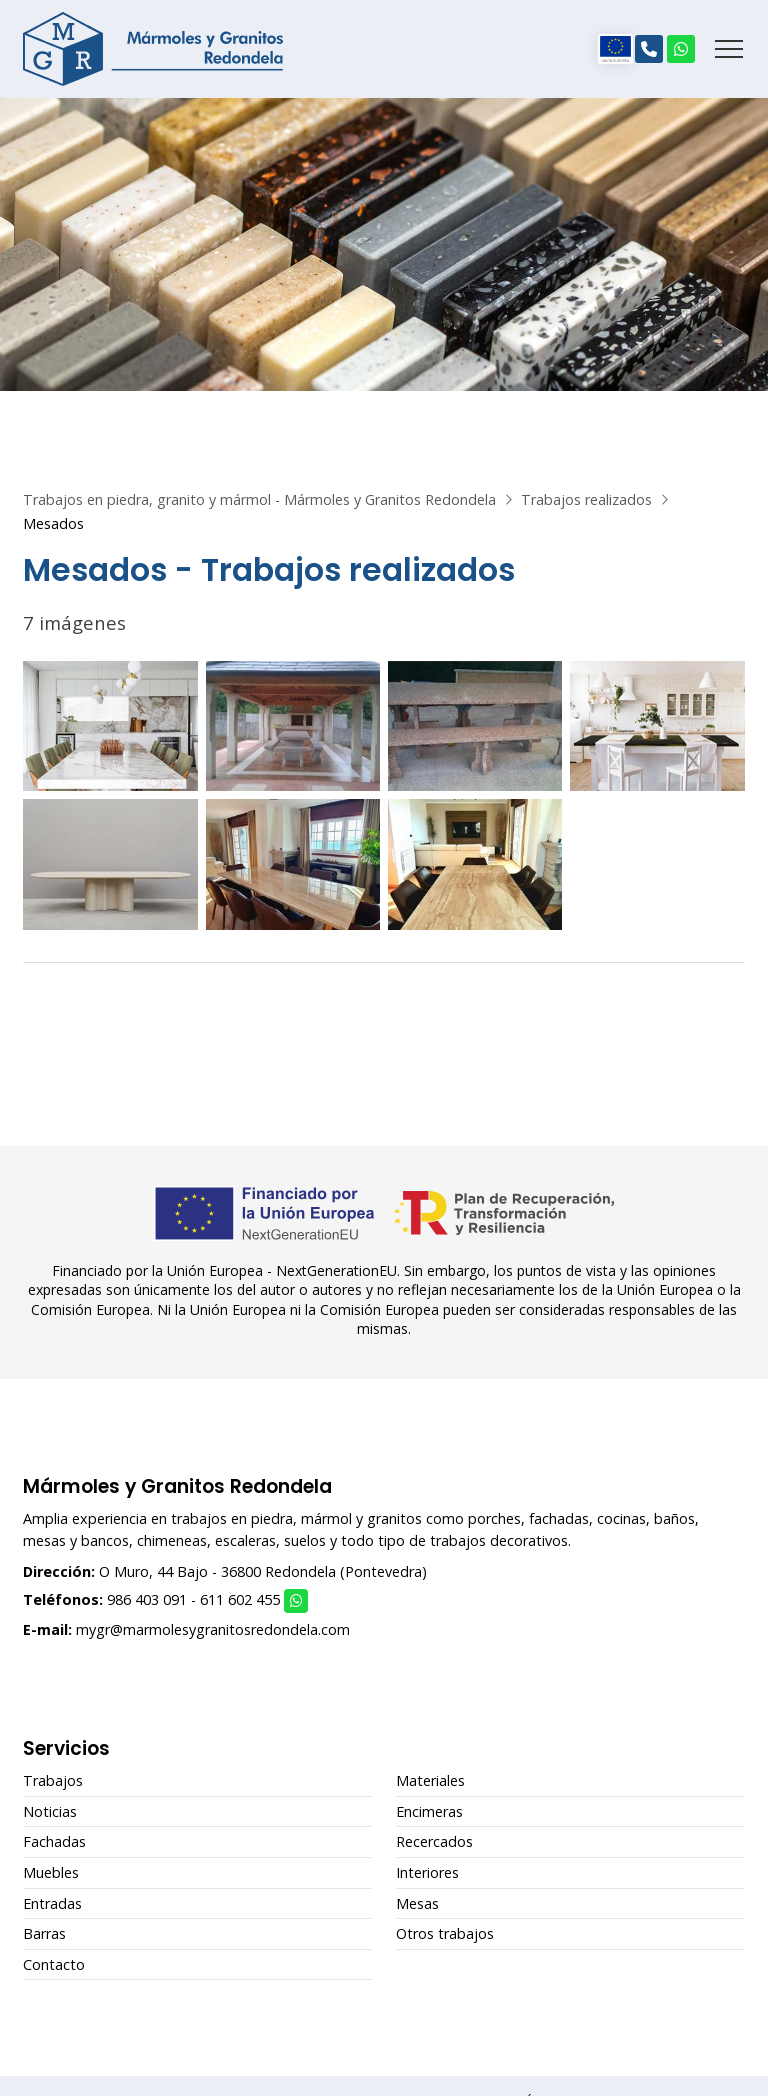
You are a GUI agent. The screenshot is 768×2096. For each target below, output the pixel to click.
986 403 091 (147, 1599)
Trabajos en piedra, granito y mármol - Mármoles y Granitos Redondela (259, 499)
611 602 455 (240, 1599)
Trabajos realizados (586, 499)
